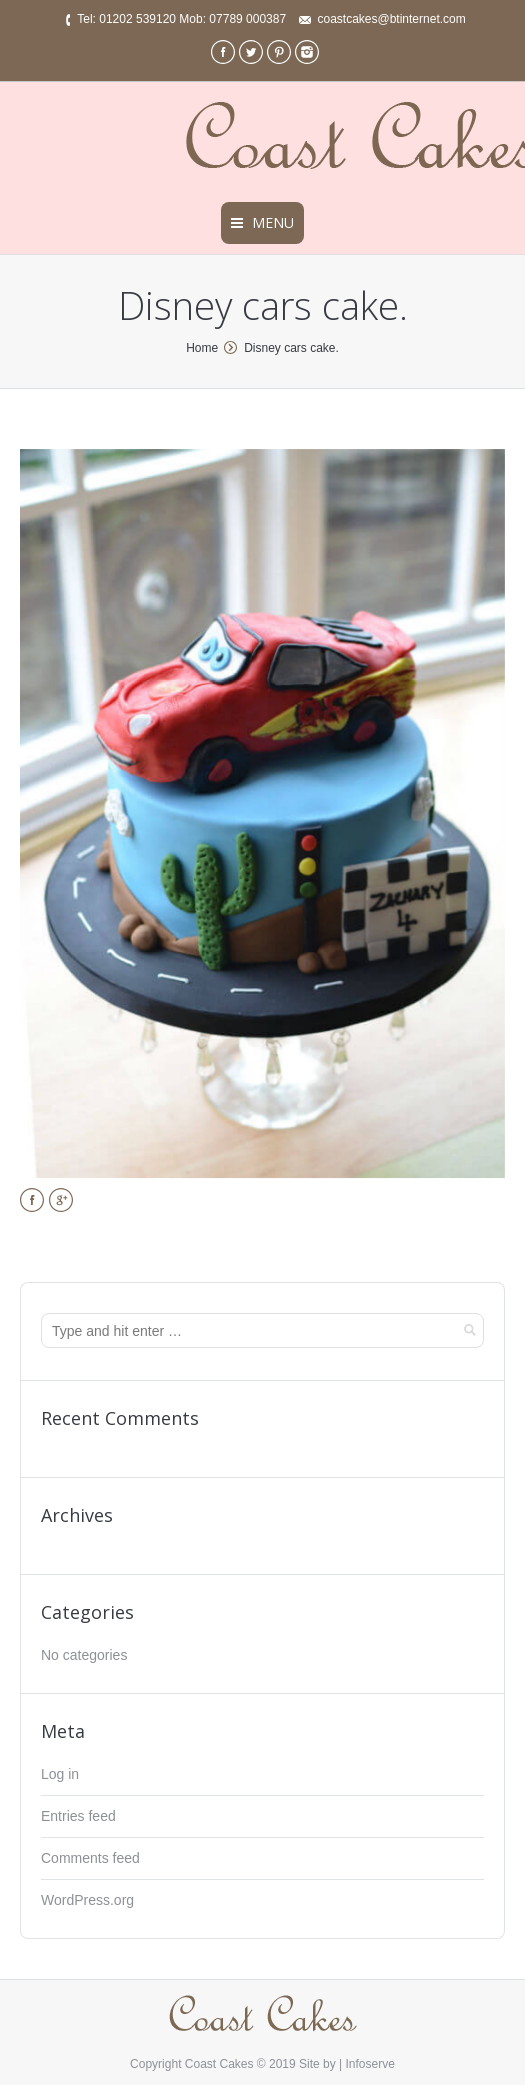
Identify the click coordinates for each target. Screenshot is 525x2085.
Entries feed (78, 1816)
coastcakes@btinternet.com (391, 19)
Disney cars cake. (291, 348)
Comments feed (90, 1858)
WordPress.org (87, 1900)
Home (202, 348)
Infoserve (370, 2064)
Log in (60, 1774)
